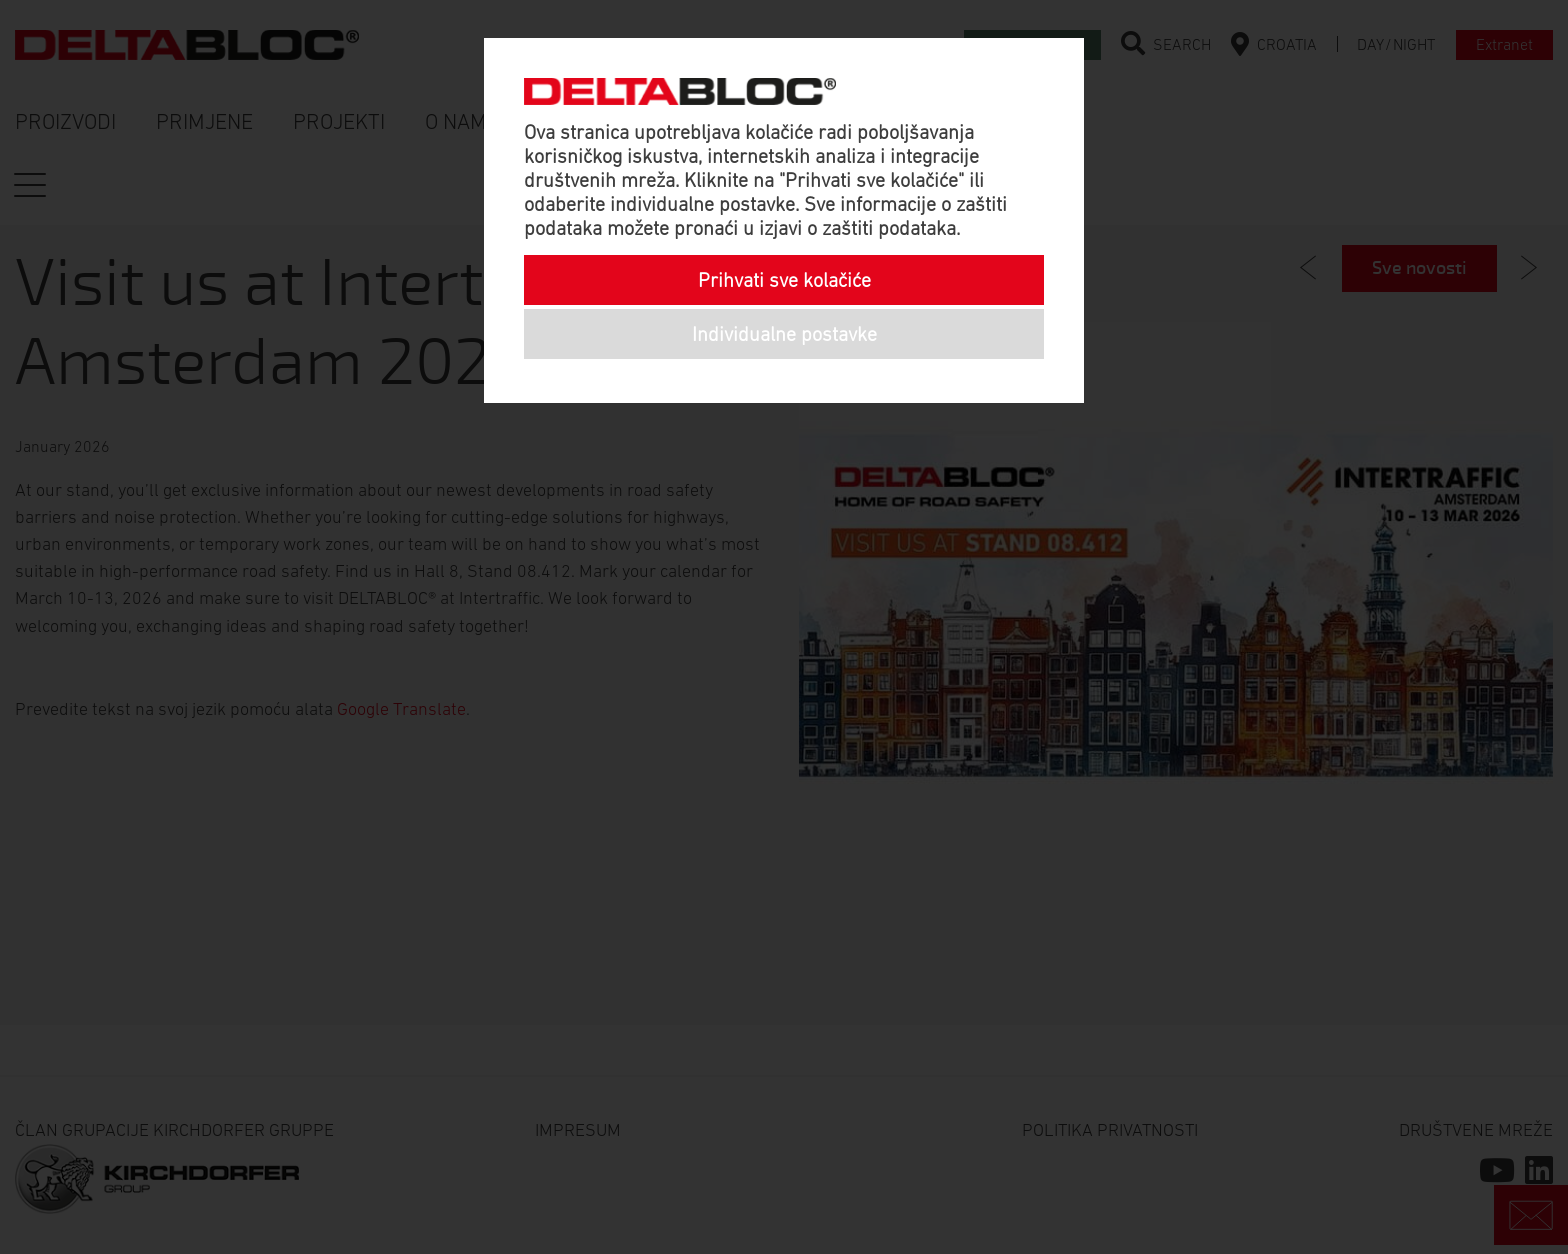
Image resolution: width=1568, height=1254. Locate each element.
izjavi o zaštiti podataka (857, 228)
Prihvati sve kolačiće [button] (784, 280)
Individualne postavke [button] (784, 334)
